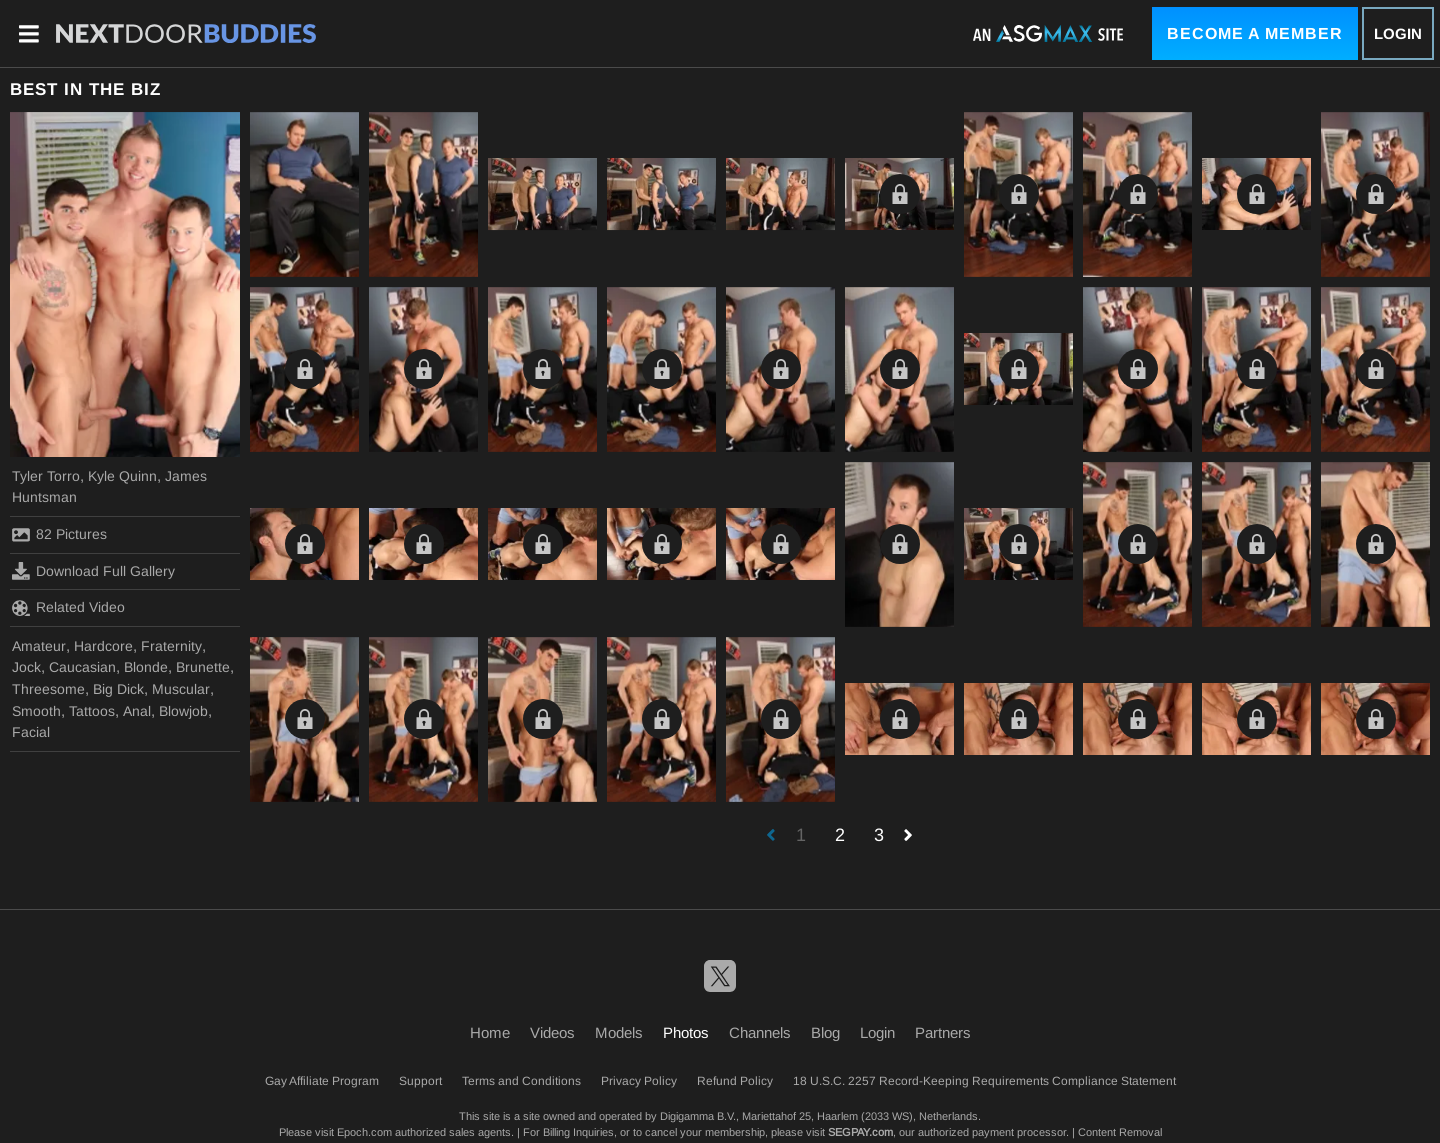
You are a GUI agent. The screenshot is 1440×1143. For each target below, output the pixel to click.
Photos (686, 1032)
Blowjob (183, 711)
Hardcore (103, 646)
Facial (31, 732)
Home (490, 1032)
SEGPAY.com (860, 1132)
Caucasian (82, 667)
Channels (760, 1032)
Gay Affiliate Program (322, 1081)
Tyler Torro (46, 476)
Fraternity (171, 646)
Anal (137, 711)
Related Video (68, 608)
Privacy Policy (639, 1081)
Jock (26, 667)
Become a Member (1255, 33)
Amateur (39, 646)
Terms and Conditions (521, 1081)
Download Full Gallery (93, 571)
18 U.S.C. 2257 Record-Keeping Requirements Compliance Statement (984, 1081)
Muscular (181, 689)
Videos (552, 1032)
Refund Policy (735, 1081)
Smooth (36, 711)
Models (619, 1032)
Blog (825, 1032)
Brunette (203, 667)
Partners (943, 1032)
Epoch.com (364, 1132)
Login (1398, 33)
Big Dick (118, 689)
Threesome (48, 689)
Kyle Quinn (122, 476)
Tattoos (92, 711)
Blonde (146, 667)
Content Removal (1120, 1132)
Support (420, 1081)
